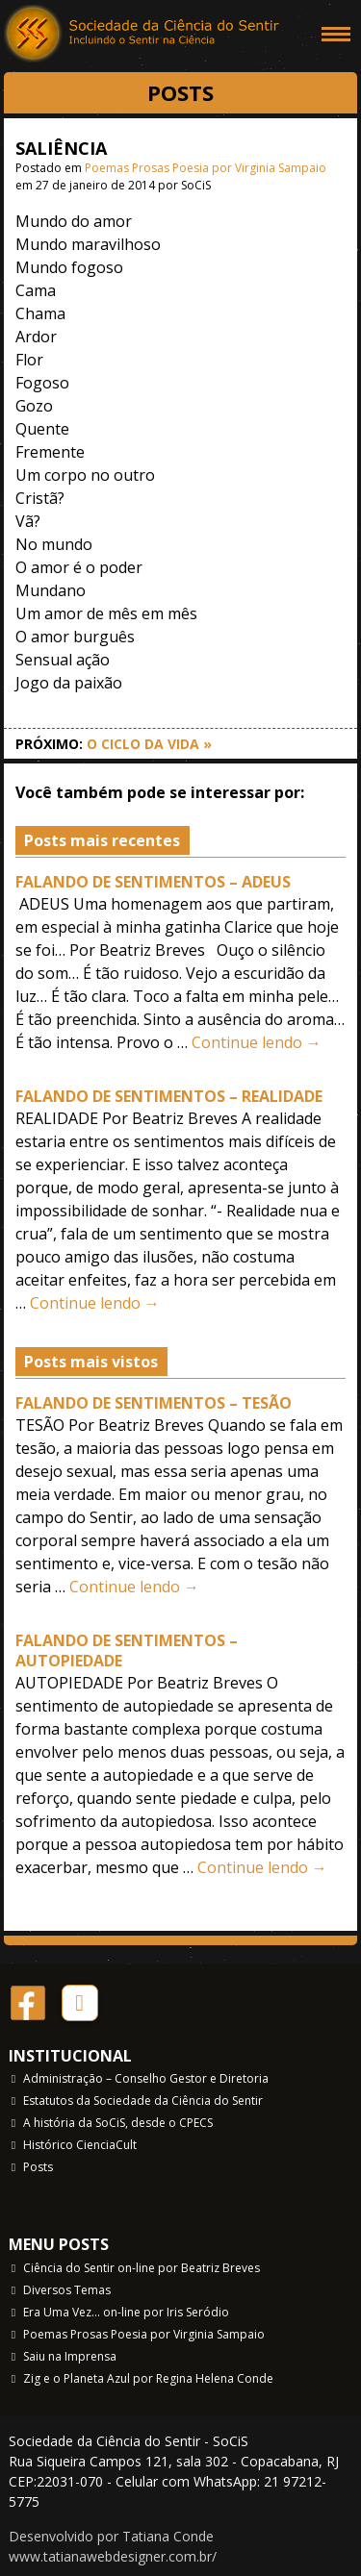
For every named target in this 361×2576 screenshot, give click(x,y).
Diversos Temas (67, 2290)
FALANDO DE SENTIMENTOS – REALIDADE (168, 1096)
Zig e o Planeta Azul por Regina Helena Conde (148, 2378)
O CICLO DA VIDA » (149, 744)
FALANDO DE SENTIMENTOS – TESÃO (153, 1402)
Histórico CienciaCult (80, 2145)
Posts (38, 2167)
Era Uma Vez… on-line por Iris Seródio (126, 2312)
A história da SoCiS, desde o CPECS (118, 2122)
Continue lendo (257, 1042)
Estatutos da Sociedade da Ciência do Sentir (143, 2100)
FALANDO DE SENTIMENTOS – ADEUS (153, 881)
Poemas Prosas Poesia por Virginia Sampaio (205, 168)
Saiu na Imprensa (69, 2356)
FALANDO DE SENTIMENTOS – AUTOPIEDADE (126, 1650)
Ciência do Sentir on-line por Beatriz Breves (141, 2268)
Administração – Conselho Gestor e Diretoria (146, 2078)
